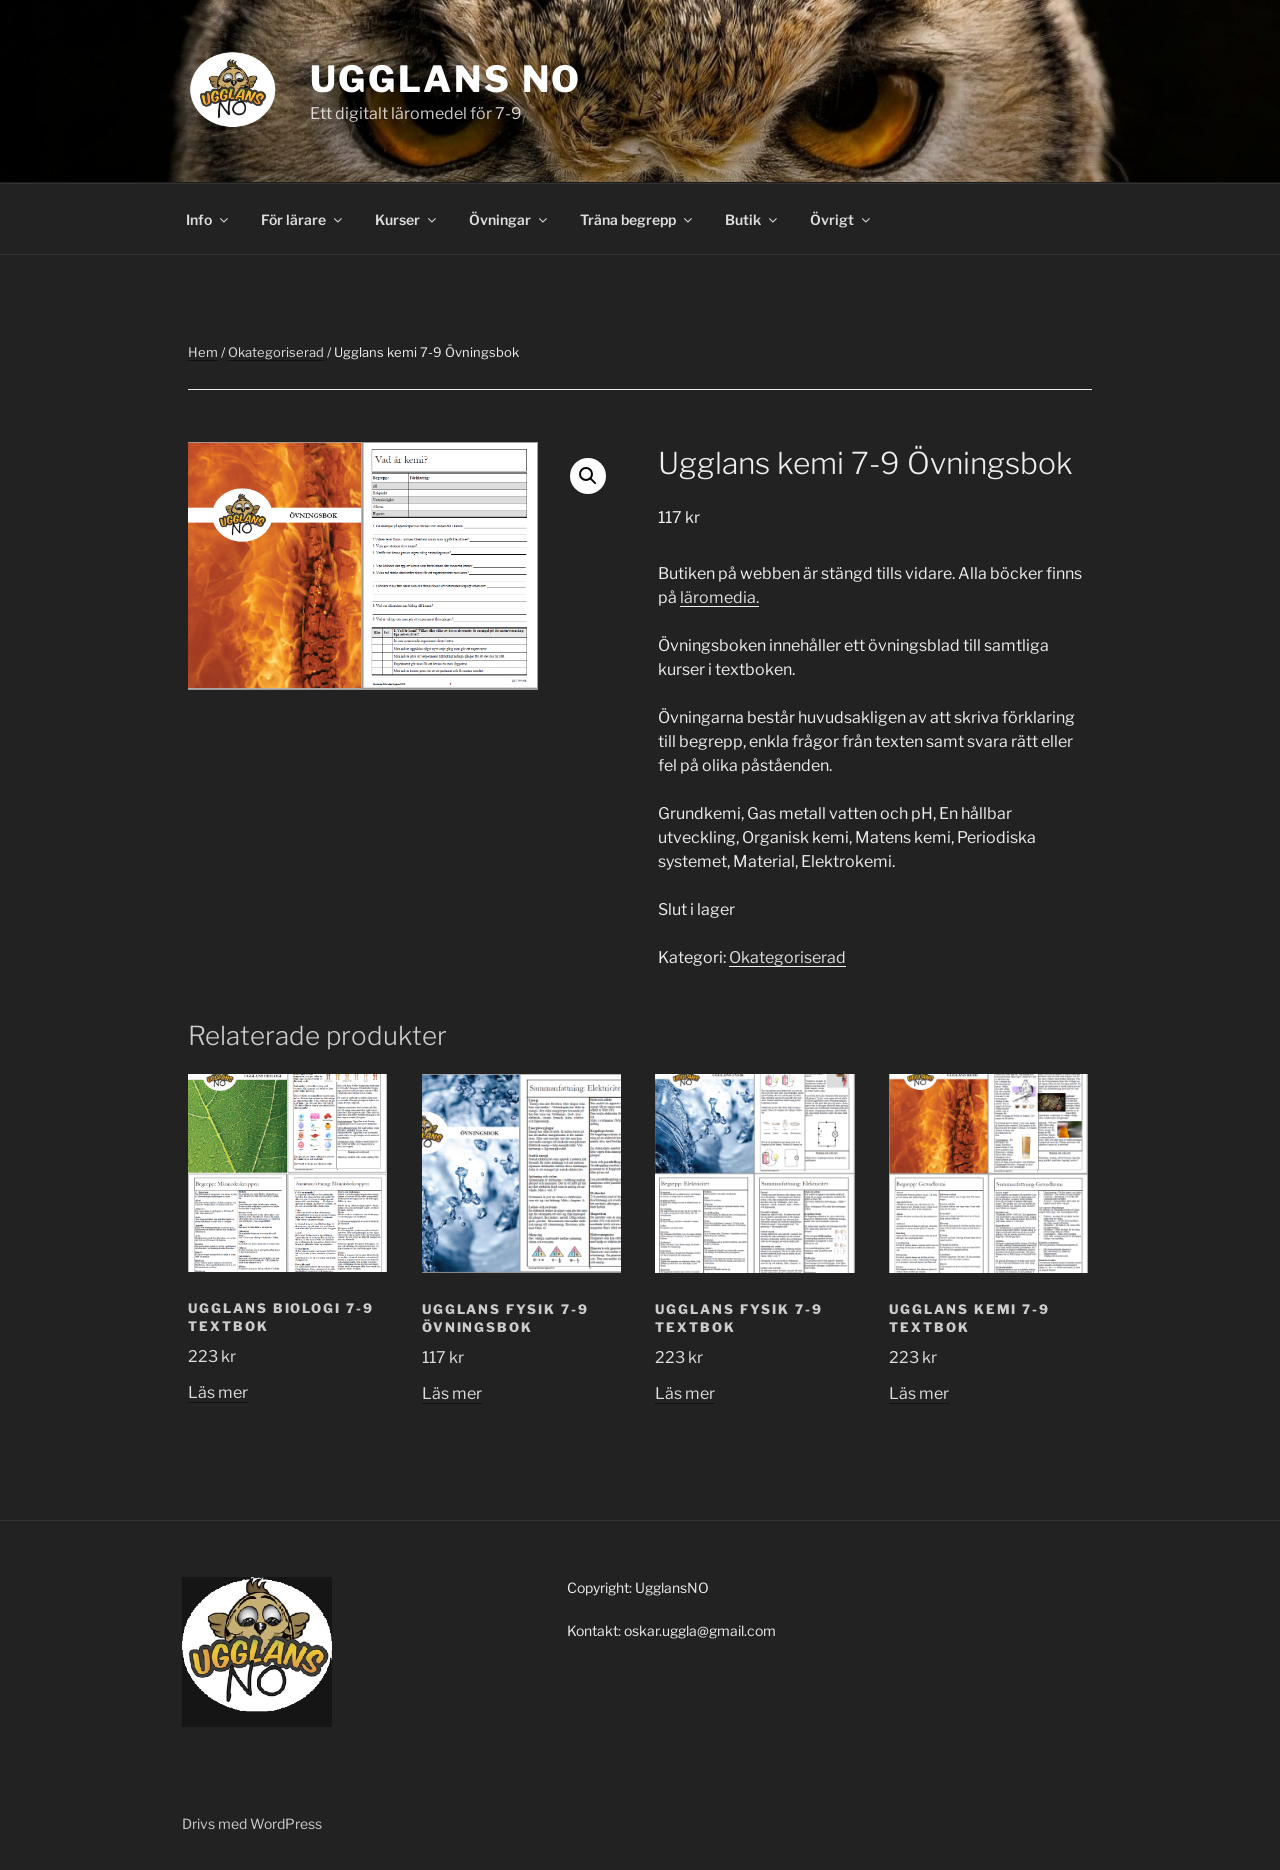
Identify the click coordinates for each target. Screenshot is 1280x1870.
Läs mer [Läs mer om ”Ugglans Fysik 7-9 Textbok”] (685, 1393)
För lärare (303, 219)
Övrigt (841, 219)
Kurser (407, 219)
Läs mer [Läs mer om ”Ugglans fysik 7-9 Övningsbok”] (452, 1393)
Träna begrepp (637, 219)
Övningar (509, 219)
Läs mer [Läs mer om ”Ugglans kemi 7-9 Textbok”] (919, 1393)
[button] (588, 476)
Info (208, 219)
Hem (203, 352)
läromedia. (719, 597)
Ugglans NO (446, 79)
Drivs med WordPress (252, 1823)
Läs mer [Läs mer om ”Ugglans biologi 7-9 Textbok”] (218, 1392)
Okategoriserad (276, 352)
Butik (752, 219)
